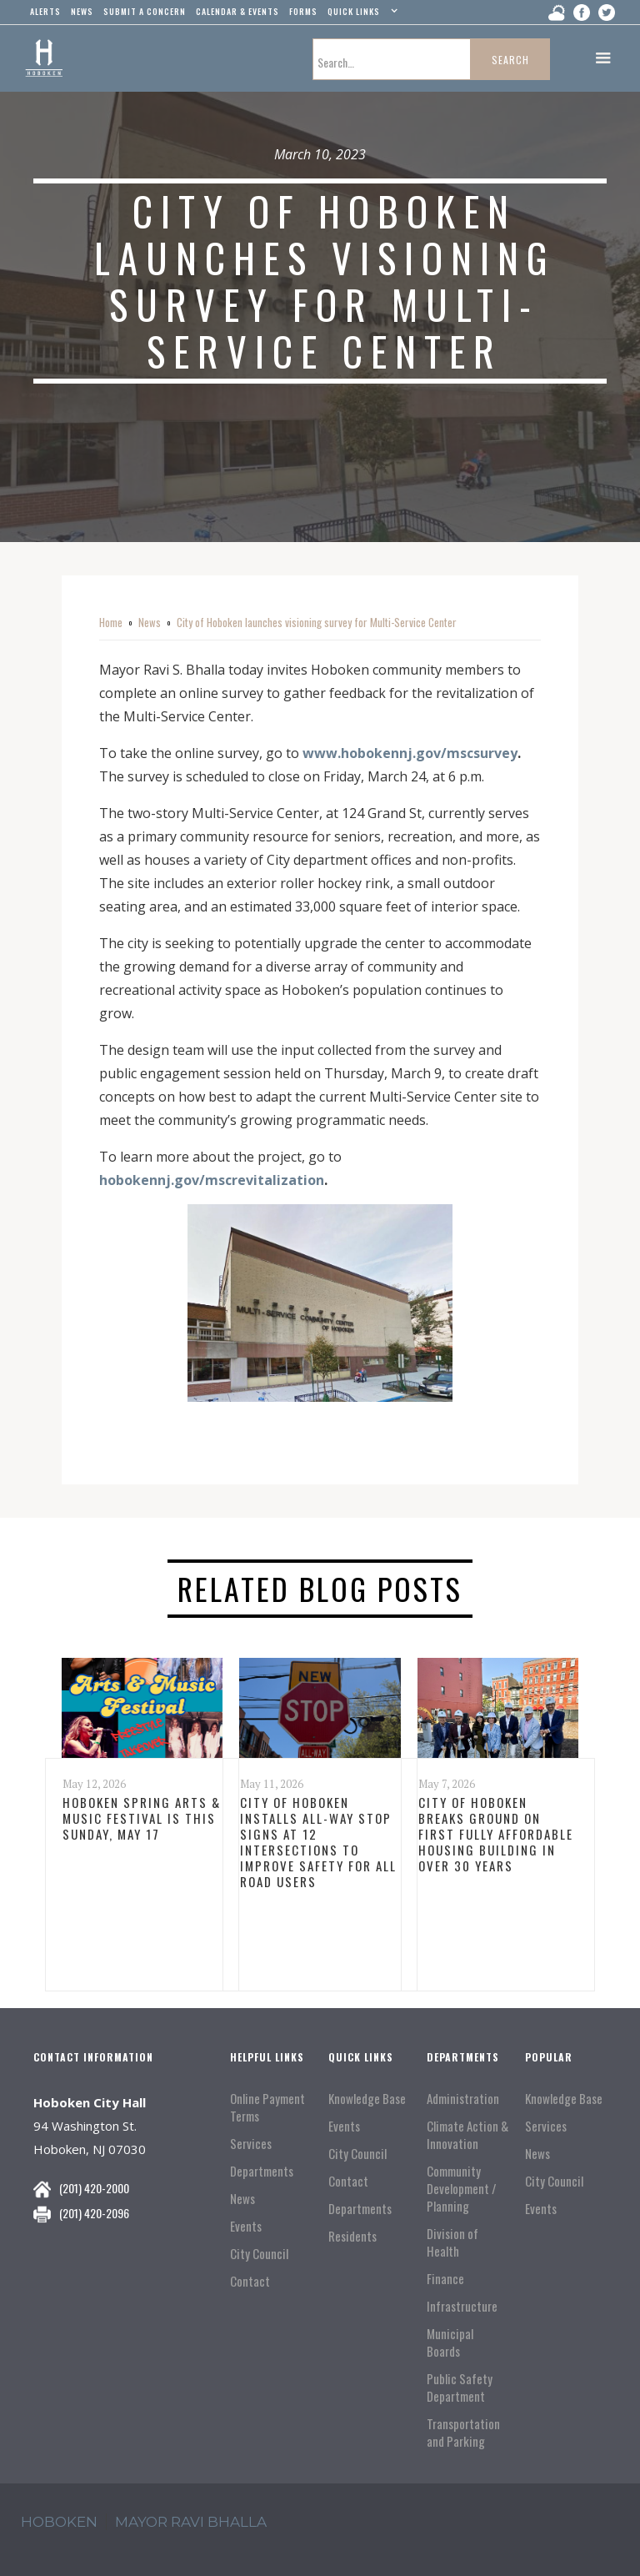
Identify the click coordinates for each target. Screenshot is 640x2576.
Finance (445, 2278)
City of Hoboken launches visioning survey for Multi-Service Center (317, 622)
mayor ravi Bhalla (191, 2521)
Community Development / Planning (462, 2188)
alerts (45, 11)
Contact (250, 2281)
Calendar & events (237, 11)
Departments (261, 2171)
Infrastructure (462, 2306)
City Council (259, 2253)
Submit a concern (144, 11)
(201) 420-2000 (94, 2188)
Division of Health (452, 2242)
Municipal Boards (450, 2342)
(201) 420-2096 (94, 2213)
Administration (463, 2098)
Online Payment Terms (267, 2107)
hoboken (59, 2521)
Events (246, 2226)
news (82, 11)
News (149, 622)
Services (251, 2143)
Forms (303, 11)
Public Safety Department (459, 2387)
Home (110, 622)
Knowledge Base (367, 2098)
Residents (352, 2236)
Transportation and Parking (463, 2432)
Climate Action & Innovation (467, 2134)
